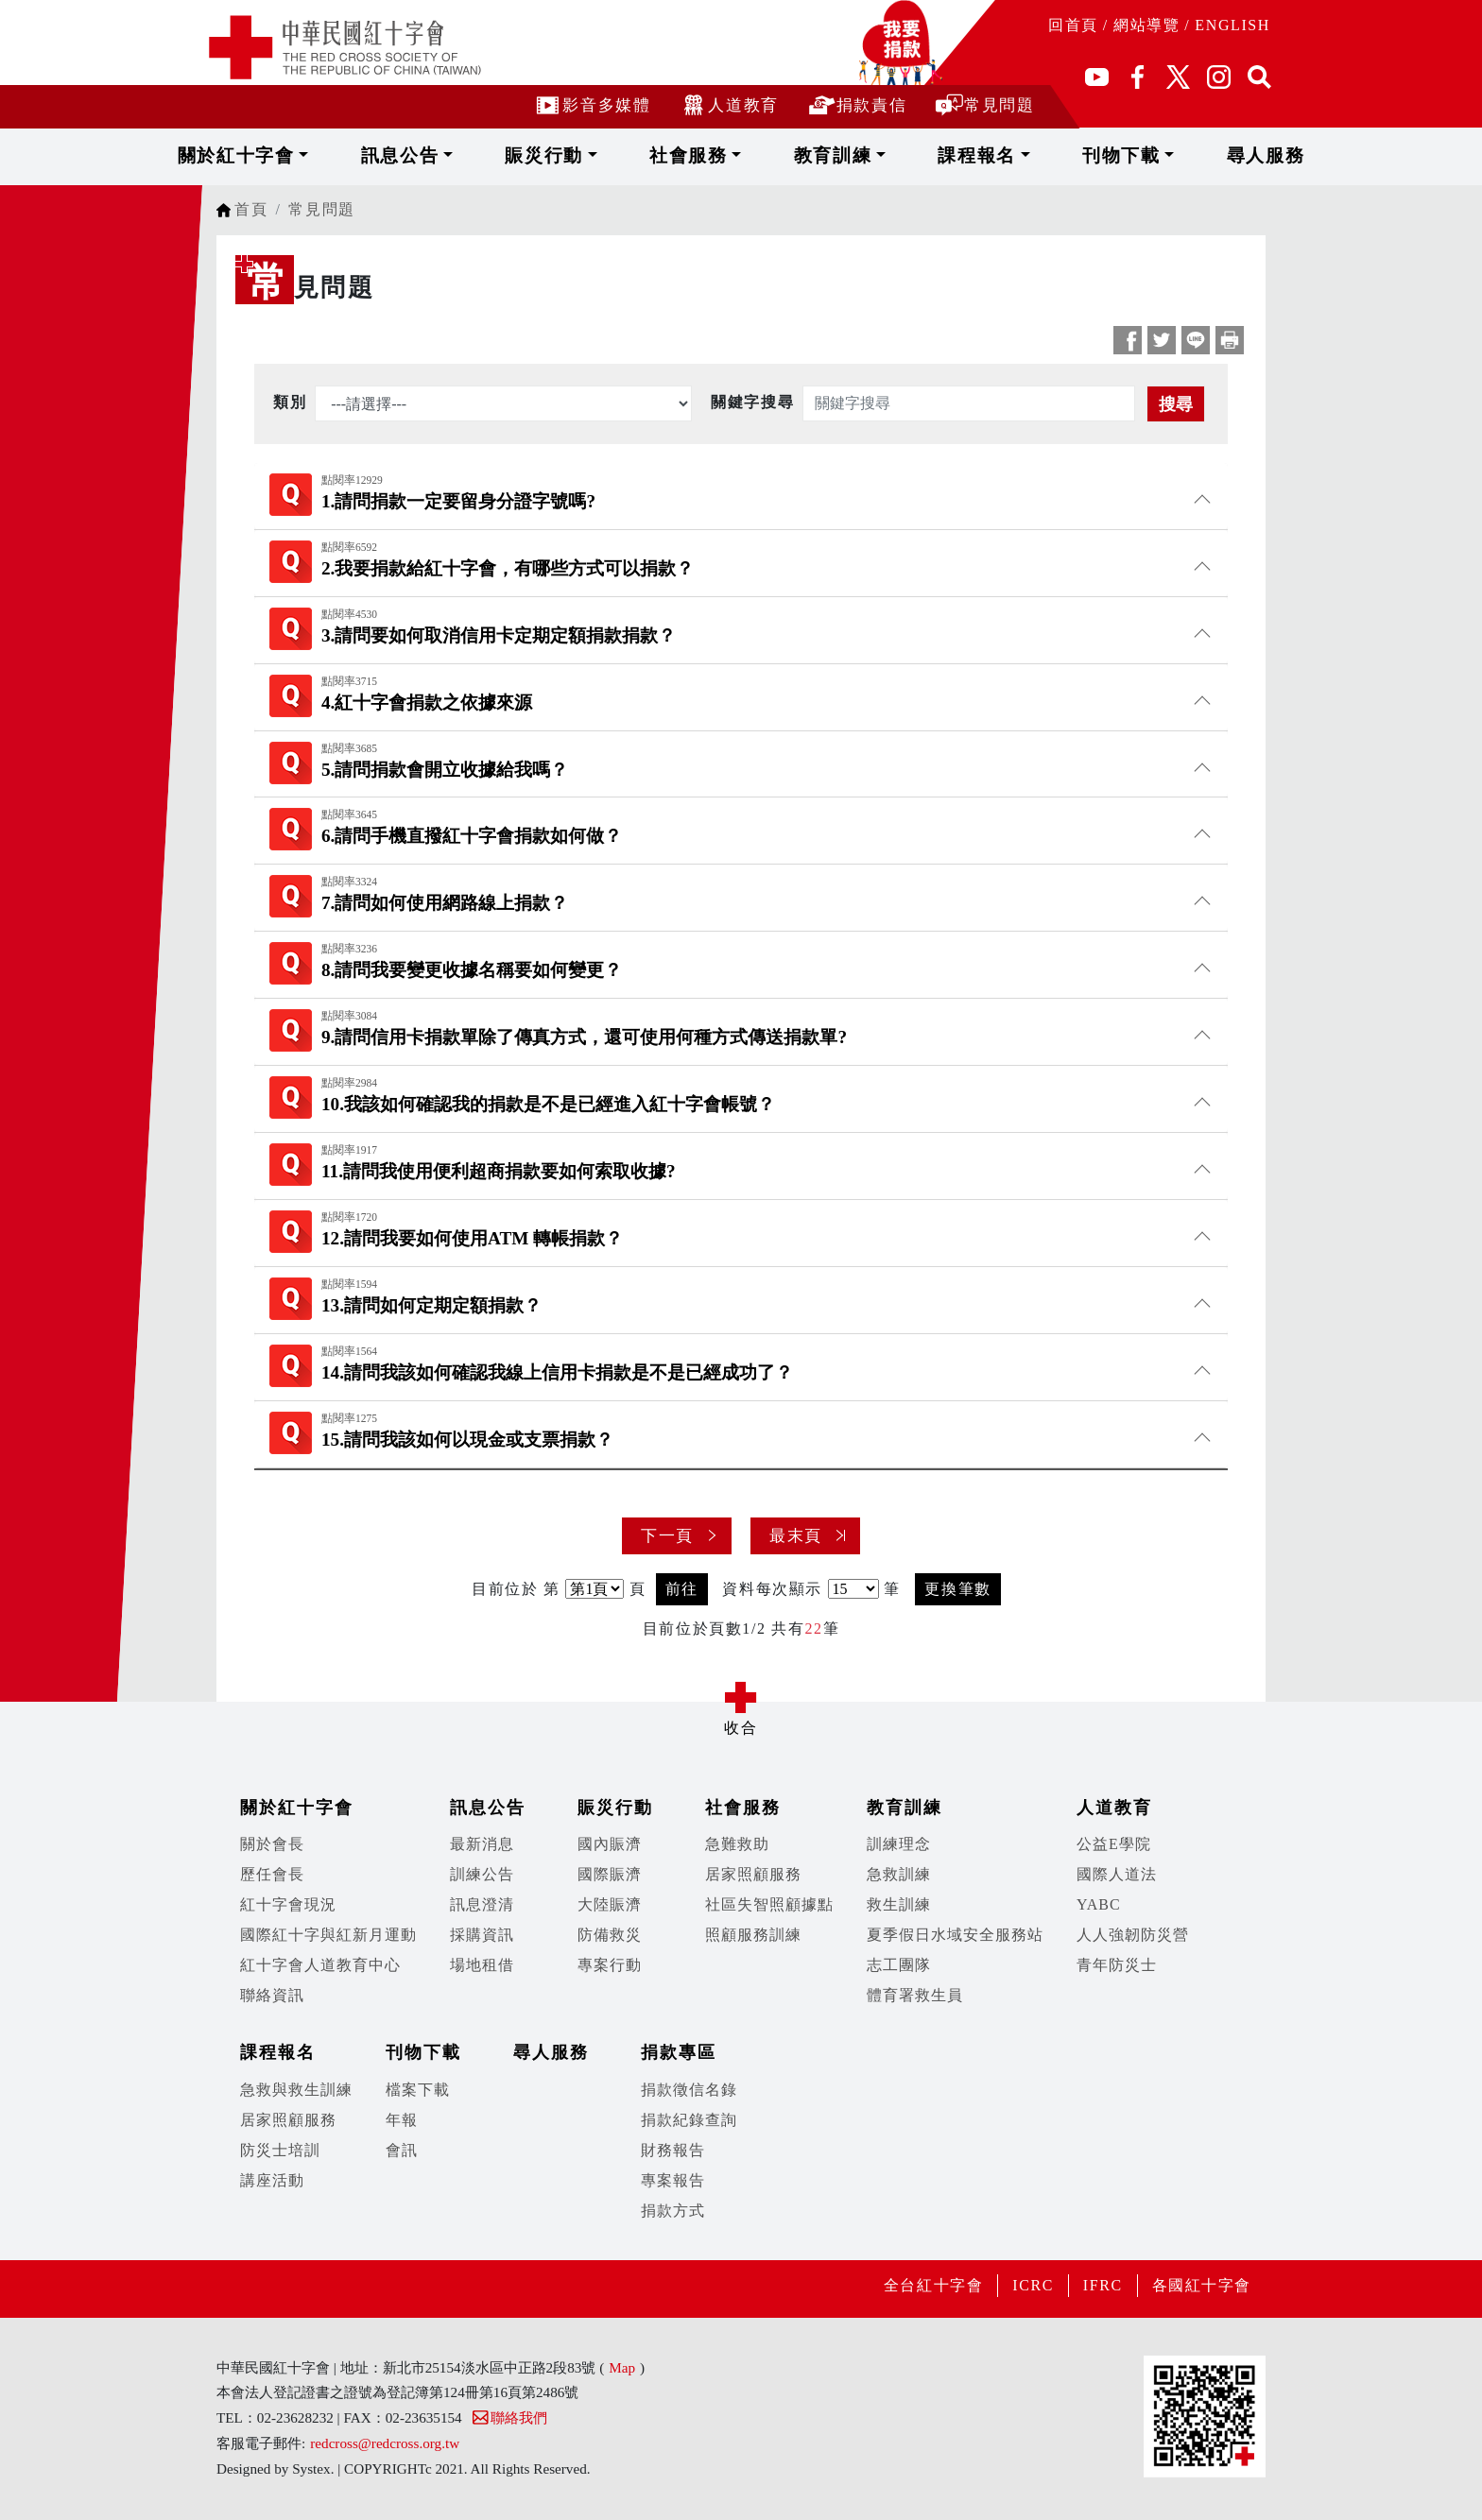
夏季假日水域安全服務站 (955, 1935)
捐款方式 (673, 2211)
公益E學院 (1114, 1844)
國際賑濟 (609, 1874)
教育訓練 (827, 155)
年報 (402, 2120)
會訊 (402, 2150)
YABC (1099, 1904)
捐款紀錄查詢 (689, 2120)
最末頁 (795, 1536)
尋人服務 (1181, 155)
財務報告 (673, 2150)
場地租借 (482, 1965)
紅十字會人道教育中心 (320, 1965)
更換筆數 (957, 1589)
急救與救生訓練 (296, 2090)
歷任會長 (272, 1874)
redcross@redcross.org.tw (384, 2443)
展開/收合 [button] (741, 1697)
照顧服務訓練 (753, 1935)
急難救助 (737, 1844)
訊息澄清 (482, 1904)
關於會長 (272, 1844)
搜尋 (1176, 404)
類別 (289, 402)
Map (622, 2367)
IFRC (1102, 2285)
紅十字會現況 (288, 1904)
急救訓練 (899, 1874)
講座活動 (272, 2180)
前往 (681, 1589)
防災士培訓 (280, 2150)
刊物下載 (1068, 155)
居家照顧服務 (753, 1874)
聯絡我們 (509, 2417)
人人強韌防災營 (1133, 1935)
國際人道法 (1117, 1874)
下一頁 (667, 1536)
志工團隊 (899, 1965)
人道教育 (728, 104)
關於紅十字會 (327, 155)
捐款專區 (678, 2052)
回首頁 (1073, 25)
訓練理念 (899, 1844)
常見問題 (984, 104)
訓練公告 (482, 1874)
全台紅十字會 (933, 2285)
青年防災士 (1117, 1965)
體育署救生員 (915, 1995)
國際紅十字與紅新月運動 (328, 1935)
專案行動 (609, 1965)
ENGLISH (1232, 25)
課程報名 (947, 155)
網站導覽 (1146, 25)
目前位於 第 (516, 1589)
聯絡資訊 (272, 1995)
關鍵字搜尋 (752, 402)
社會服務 (707, 155)
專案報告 (673, 2180)
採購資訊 (482, 1935)
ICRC (1033, 2285)
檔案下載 (418, 2090)
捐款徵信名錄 (689, 2090)
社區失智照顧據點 (769, 1904)
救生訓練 (899, 1904)
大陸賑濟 (609, 1904)
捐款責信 (856, 104)
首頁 (250, 209)
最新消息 (482, 1844)
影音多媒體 (591, 104)
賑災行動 (586, 155)
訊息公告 (466, 155)
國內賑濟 (609, 1844)
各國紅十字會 (1201, 2285)
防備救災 (609, 1935)
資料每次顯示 (772, 1589)
